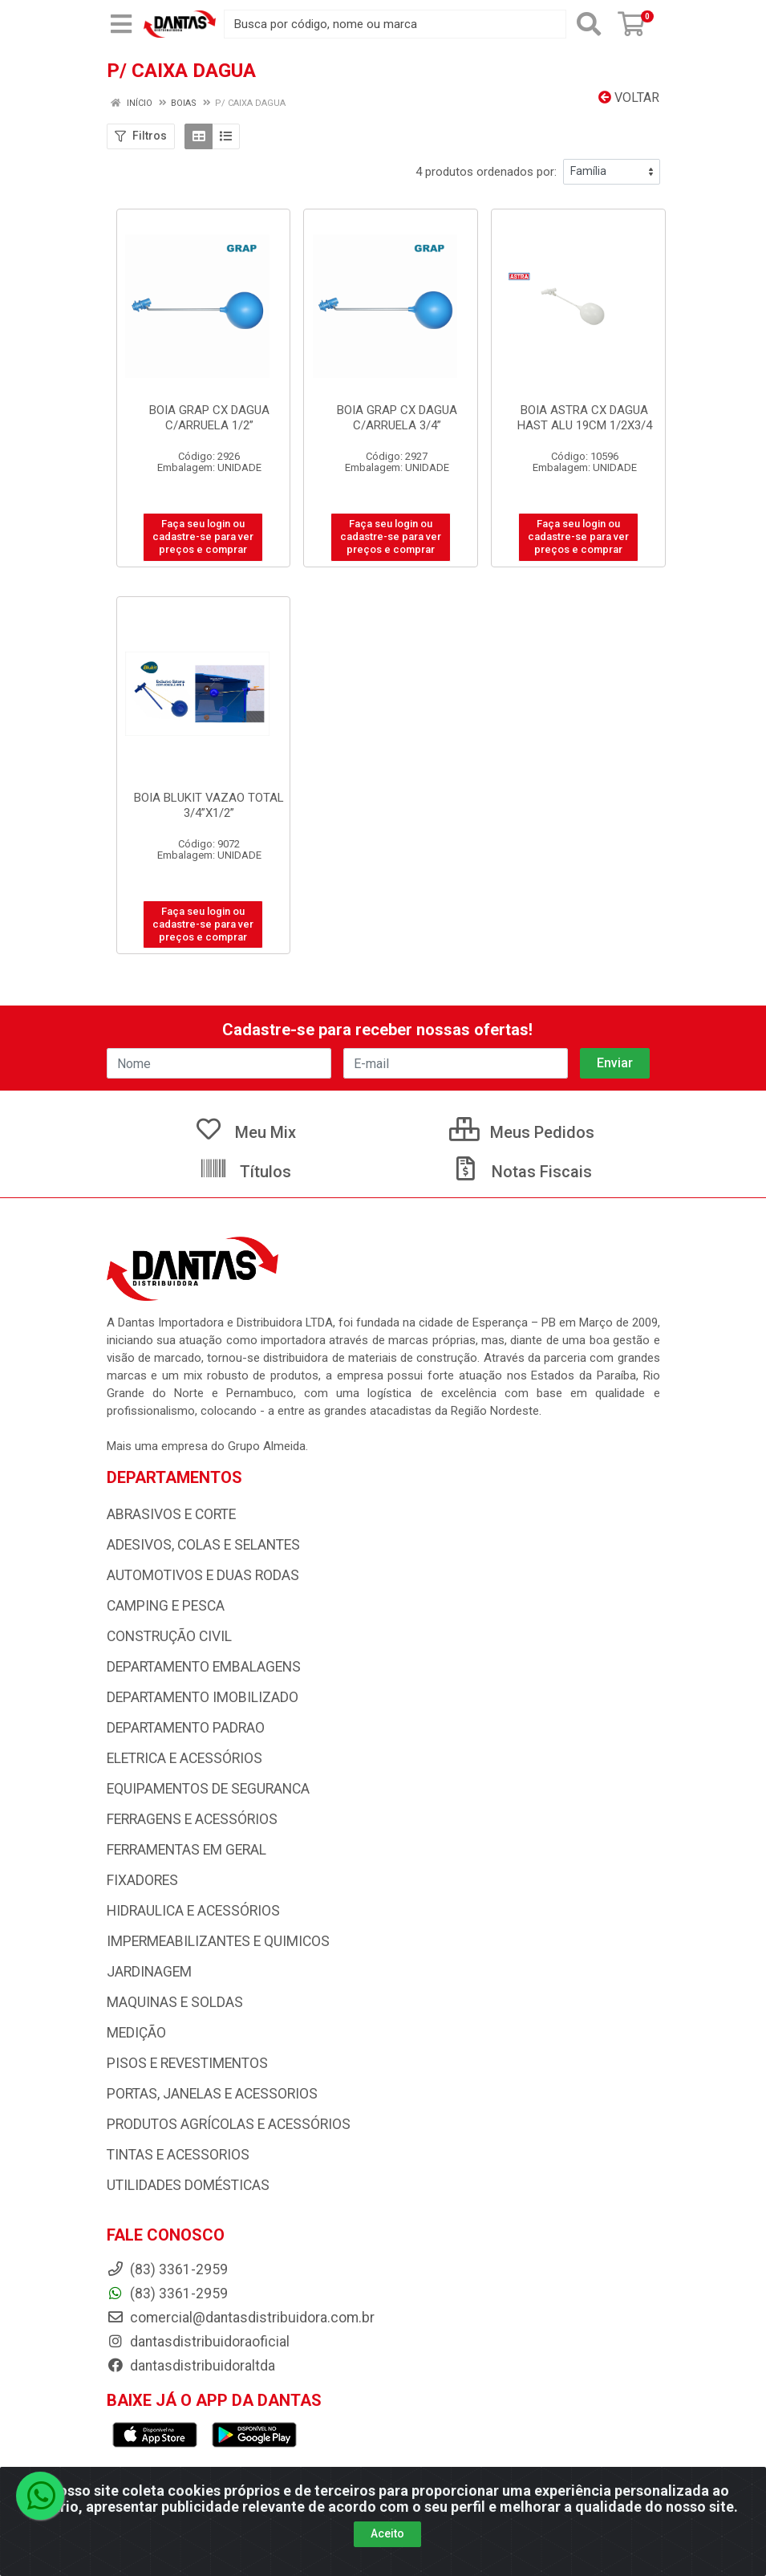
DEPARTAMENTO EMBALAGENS (204, 1667)
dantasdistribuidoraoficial (198, 2342)
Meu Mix (245, 1132)
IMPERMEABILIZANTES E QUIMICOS (218, 1941)
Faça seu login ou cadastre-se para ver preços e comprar (202, 537)
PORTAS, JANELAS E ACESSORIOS (212, 2094)
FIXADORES (142, 1880)
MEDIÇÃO (136, 2033)
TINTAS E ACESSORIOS (178, 2155)
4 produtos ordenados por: (486, 172)
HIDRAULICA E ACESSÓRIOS (193, 1911)
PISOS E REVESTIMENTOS (187, 2063)
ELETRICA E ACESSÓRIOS (184, 1758)
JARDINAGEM (149, 1972)
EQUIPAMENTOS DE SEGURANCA (208, 1789)
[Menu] (121, 24)
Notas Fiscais (521, 1171)
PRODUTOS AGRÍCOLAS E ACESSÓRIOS (229, 2124)
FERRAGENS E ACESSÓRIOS (192, 1819)
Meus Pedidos (521, 1132)
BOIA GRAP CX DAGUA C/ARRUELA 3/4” (397, 418)
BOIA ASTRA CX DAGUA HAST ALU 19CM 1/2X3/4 (584, 418)
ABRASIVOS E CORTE (171, 1514)
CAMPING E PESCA (166, 1606)
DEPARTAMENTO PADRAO (186, 1728)
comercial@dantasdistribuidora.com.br (241, 2318)
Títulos (245, 1171)
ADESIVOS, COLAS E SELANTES (203, 1545)
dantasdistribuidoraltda (191, 2366)
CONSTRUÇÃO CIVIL (169, 1636)
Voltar (628, 97)
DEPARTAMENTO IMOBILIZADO (202, 1697)
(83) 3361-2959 (167, 2293)
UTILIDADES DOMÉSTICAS (188, 2185)
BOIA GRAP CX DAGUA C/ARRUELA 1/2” (209, 418)
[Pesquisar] (588, 24)
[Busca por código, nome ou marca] (395, 24)
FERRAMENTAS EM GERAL (186, 1850)
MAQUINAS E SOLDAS (175, 2002)
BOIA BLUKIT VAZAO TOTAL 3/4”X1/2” (209, 805)
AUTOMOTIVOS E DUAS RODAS (203, 1575)
